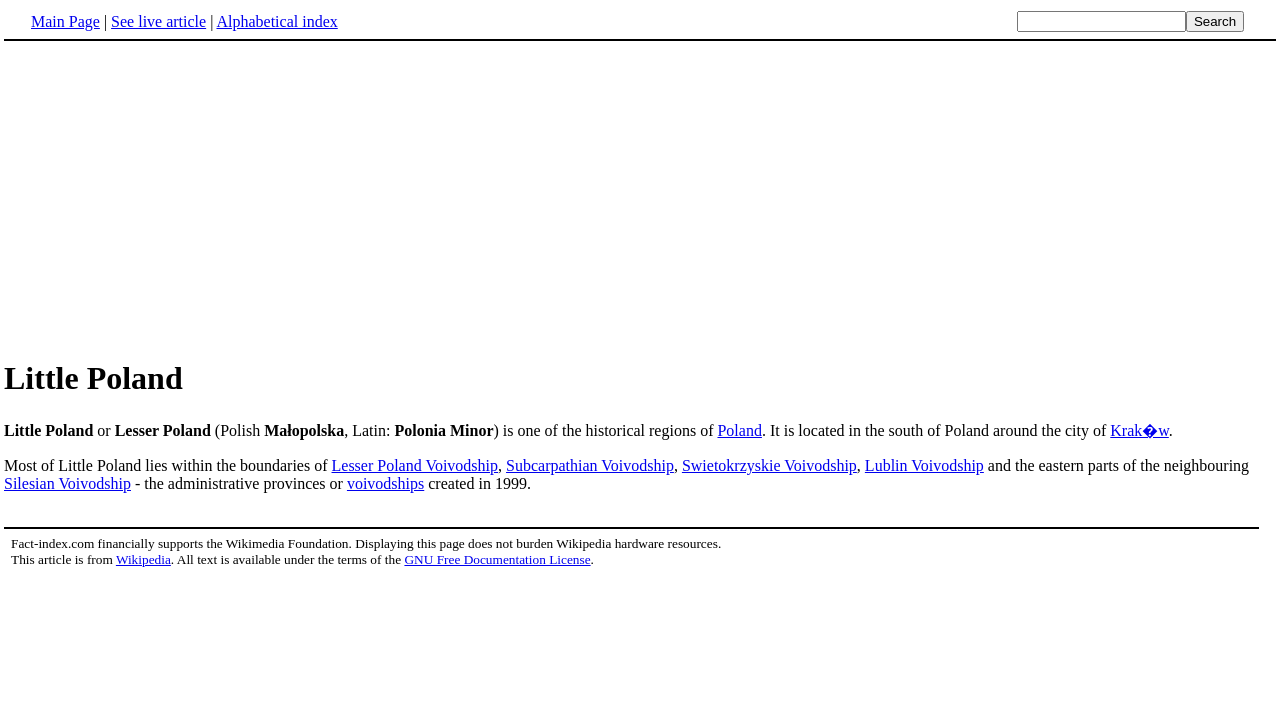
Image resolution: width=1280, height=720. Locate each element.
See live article (158, 21)
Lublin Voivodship (924, 465)
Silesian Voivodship (67, 483)
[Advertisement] (640, 199)
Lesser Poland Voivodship (415, 465)
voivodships (385, 483)
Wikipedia (143, 559)
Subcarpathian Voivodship (590, 465)
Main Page (65, 21)
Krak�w (1139, 430)
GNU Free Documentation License (497, 559)
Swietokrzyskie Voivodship (769, 465)
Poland (739, 430)
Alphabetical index (276, 21)
